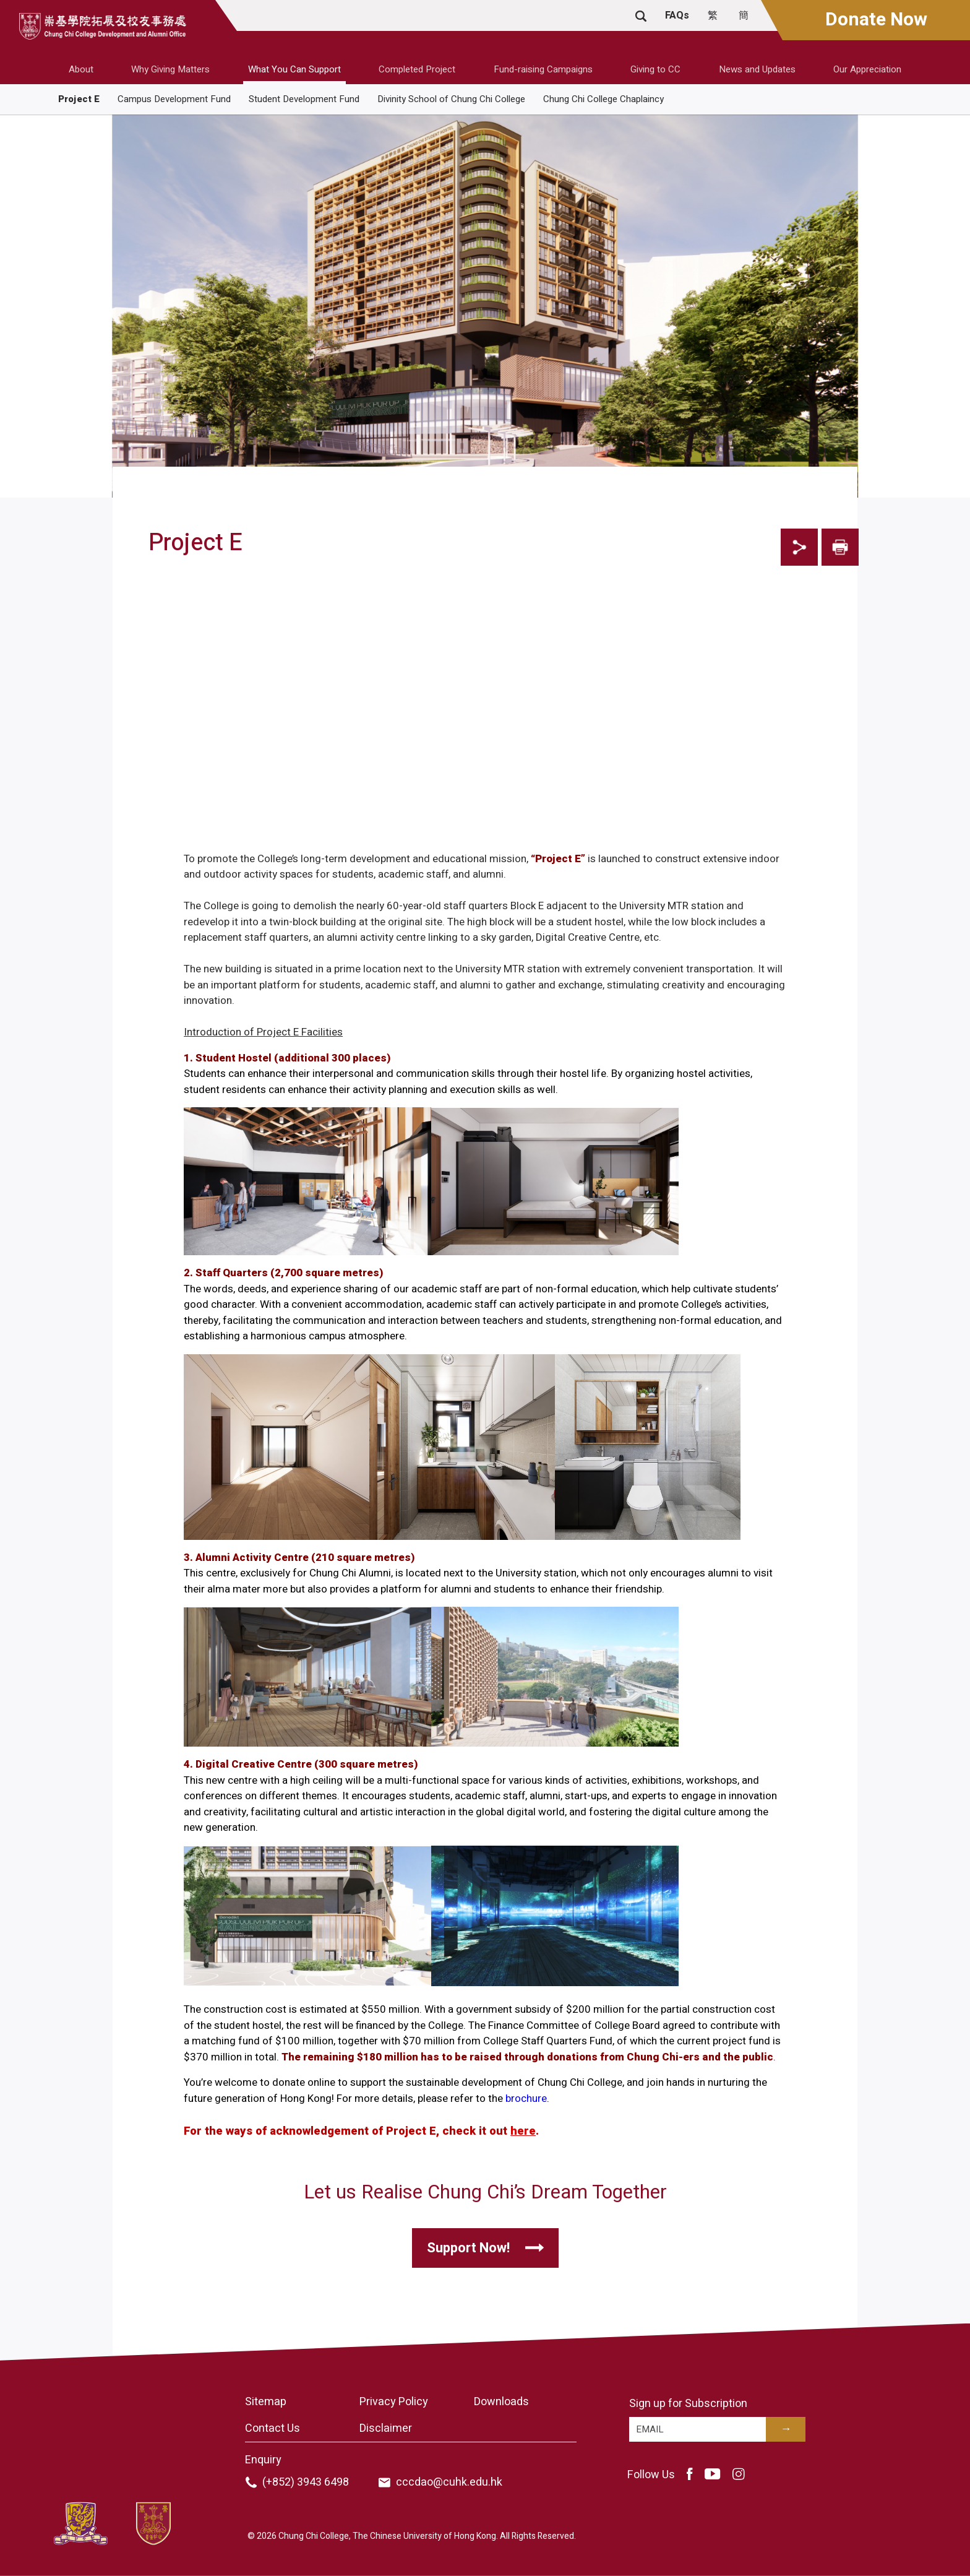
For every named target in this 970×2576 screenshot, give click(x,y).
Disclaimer (385, 2428)
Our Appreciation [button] (867, 69)
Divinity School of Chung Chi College (451, 99)
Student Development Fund (304, 99)
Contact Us (272, 2428)
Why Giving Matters (170, 69)
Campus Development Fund (174, 99)
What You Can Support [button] (294, 69)
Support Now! (468, 2248)
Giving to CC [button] (655, 69)
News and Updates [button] (757, 69)
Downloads (501, 2401)
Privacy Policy (393, 2401)
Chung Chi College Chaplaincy (603, 99)
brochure (526, 2098)
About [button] (81, 69)
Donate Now (876, 19)
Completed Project (417, 69)
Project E (79, 99)
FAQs (677, 15)
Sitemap (265, 2401)
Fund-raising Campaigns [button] (543, 69)
